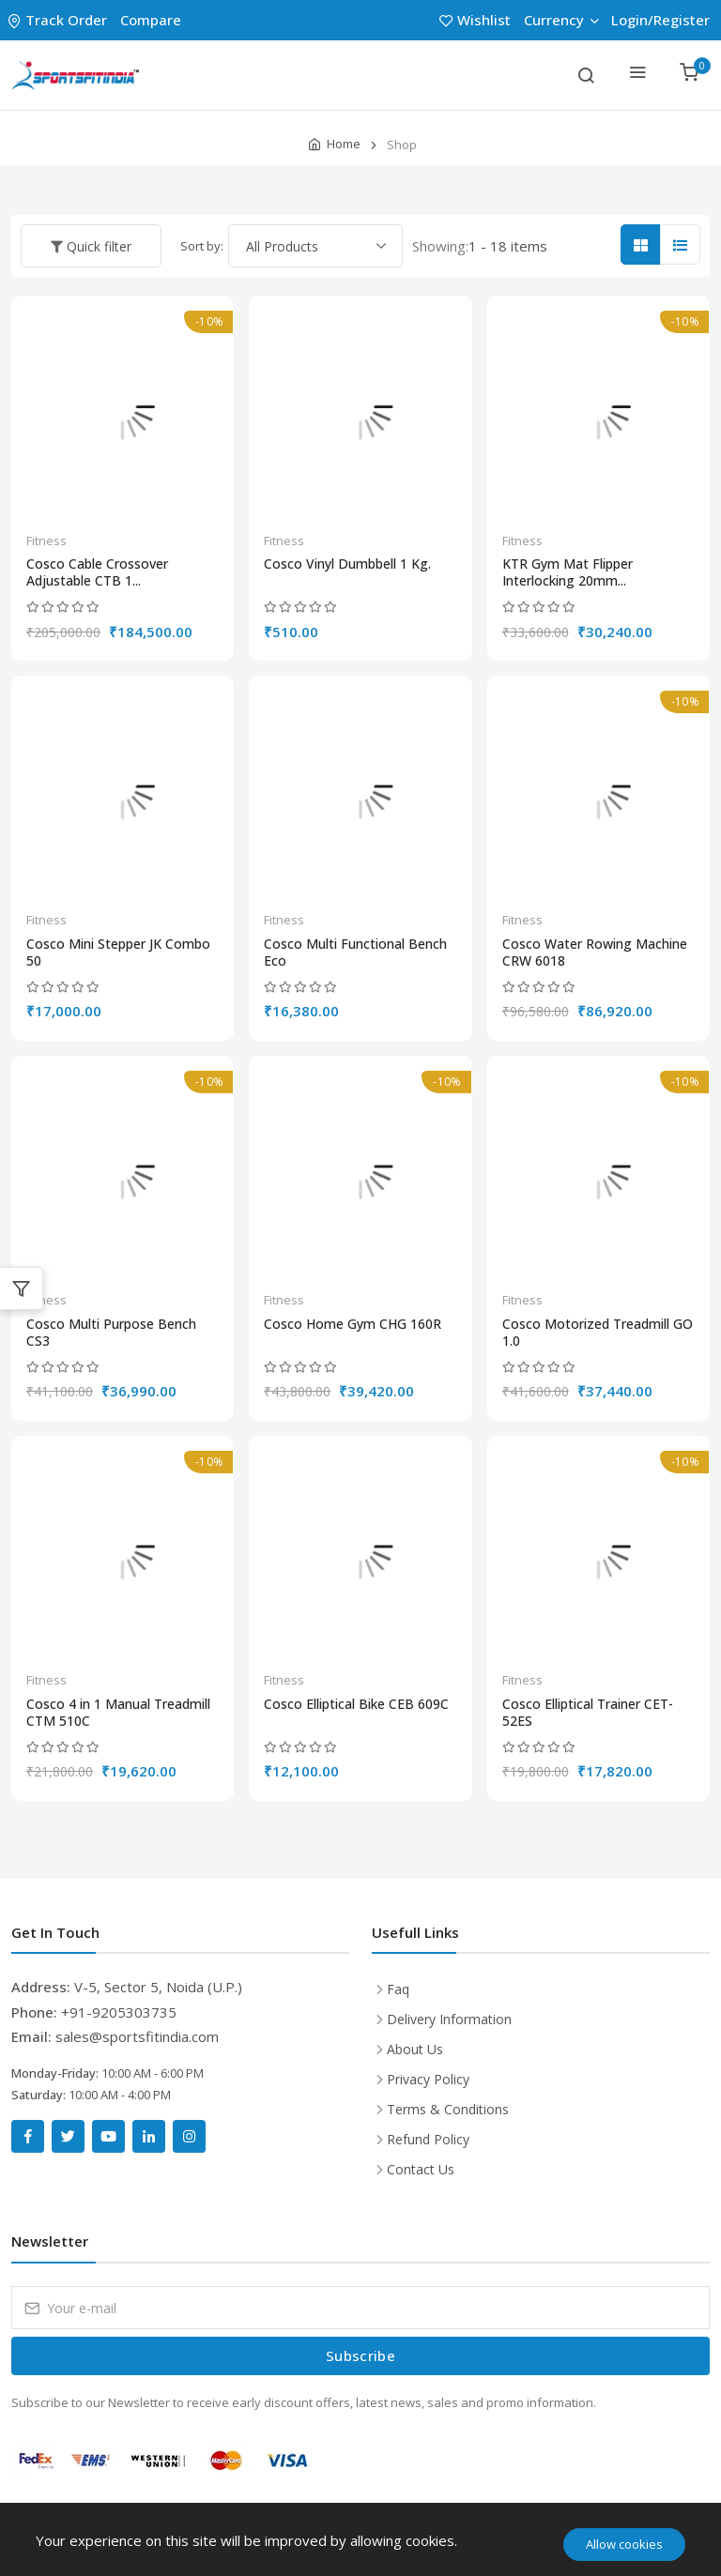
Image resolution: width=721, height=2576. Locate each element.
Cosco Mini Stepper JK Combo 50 (118, 952)
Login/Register (660, 19)
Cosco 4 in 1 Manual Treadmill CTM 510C (118, 1713)
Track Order (59, 19)
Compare (150, 19)
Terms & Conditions (448, 2109)
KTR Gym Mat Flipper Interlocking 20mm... (567, 572)
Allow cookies (624, 2544)
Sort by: (201, 245)
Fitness (46, 540)
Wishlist (477, 19)
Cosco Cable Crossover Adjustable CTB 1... (97, 572)
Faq (398, 1989)
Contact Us (420, 2169)
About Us (415, 2049)
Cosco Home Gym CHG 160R (352, 1324)
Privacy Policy (428, 2079)
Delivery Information (449, 2019)
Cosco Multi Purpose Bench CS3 (111, 1332)
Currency (561, 19)
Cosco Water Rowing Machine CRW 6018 (594, 952)
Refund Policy (428, 2139)
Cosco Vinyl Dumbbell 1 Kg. (347, 564)
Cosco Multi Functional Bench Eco (355, 952)
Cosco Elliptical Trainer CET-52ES (587, 1713)
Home (343, 143)
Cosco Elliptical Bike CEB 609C (356, 1704)
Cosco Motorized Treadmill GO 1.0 (597, 1332)
